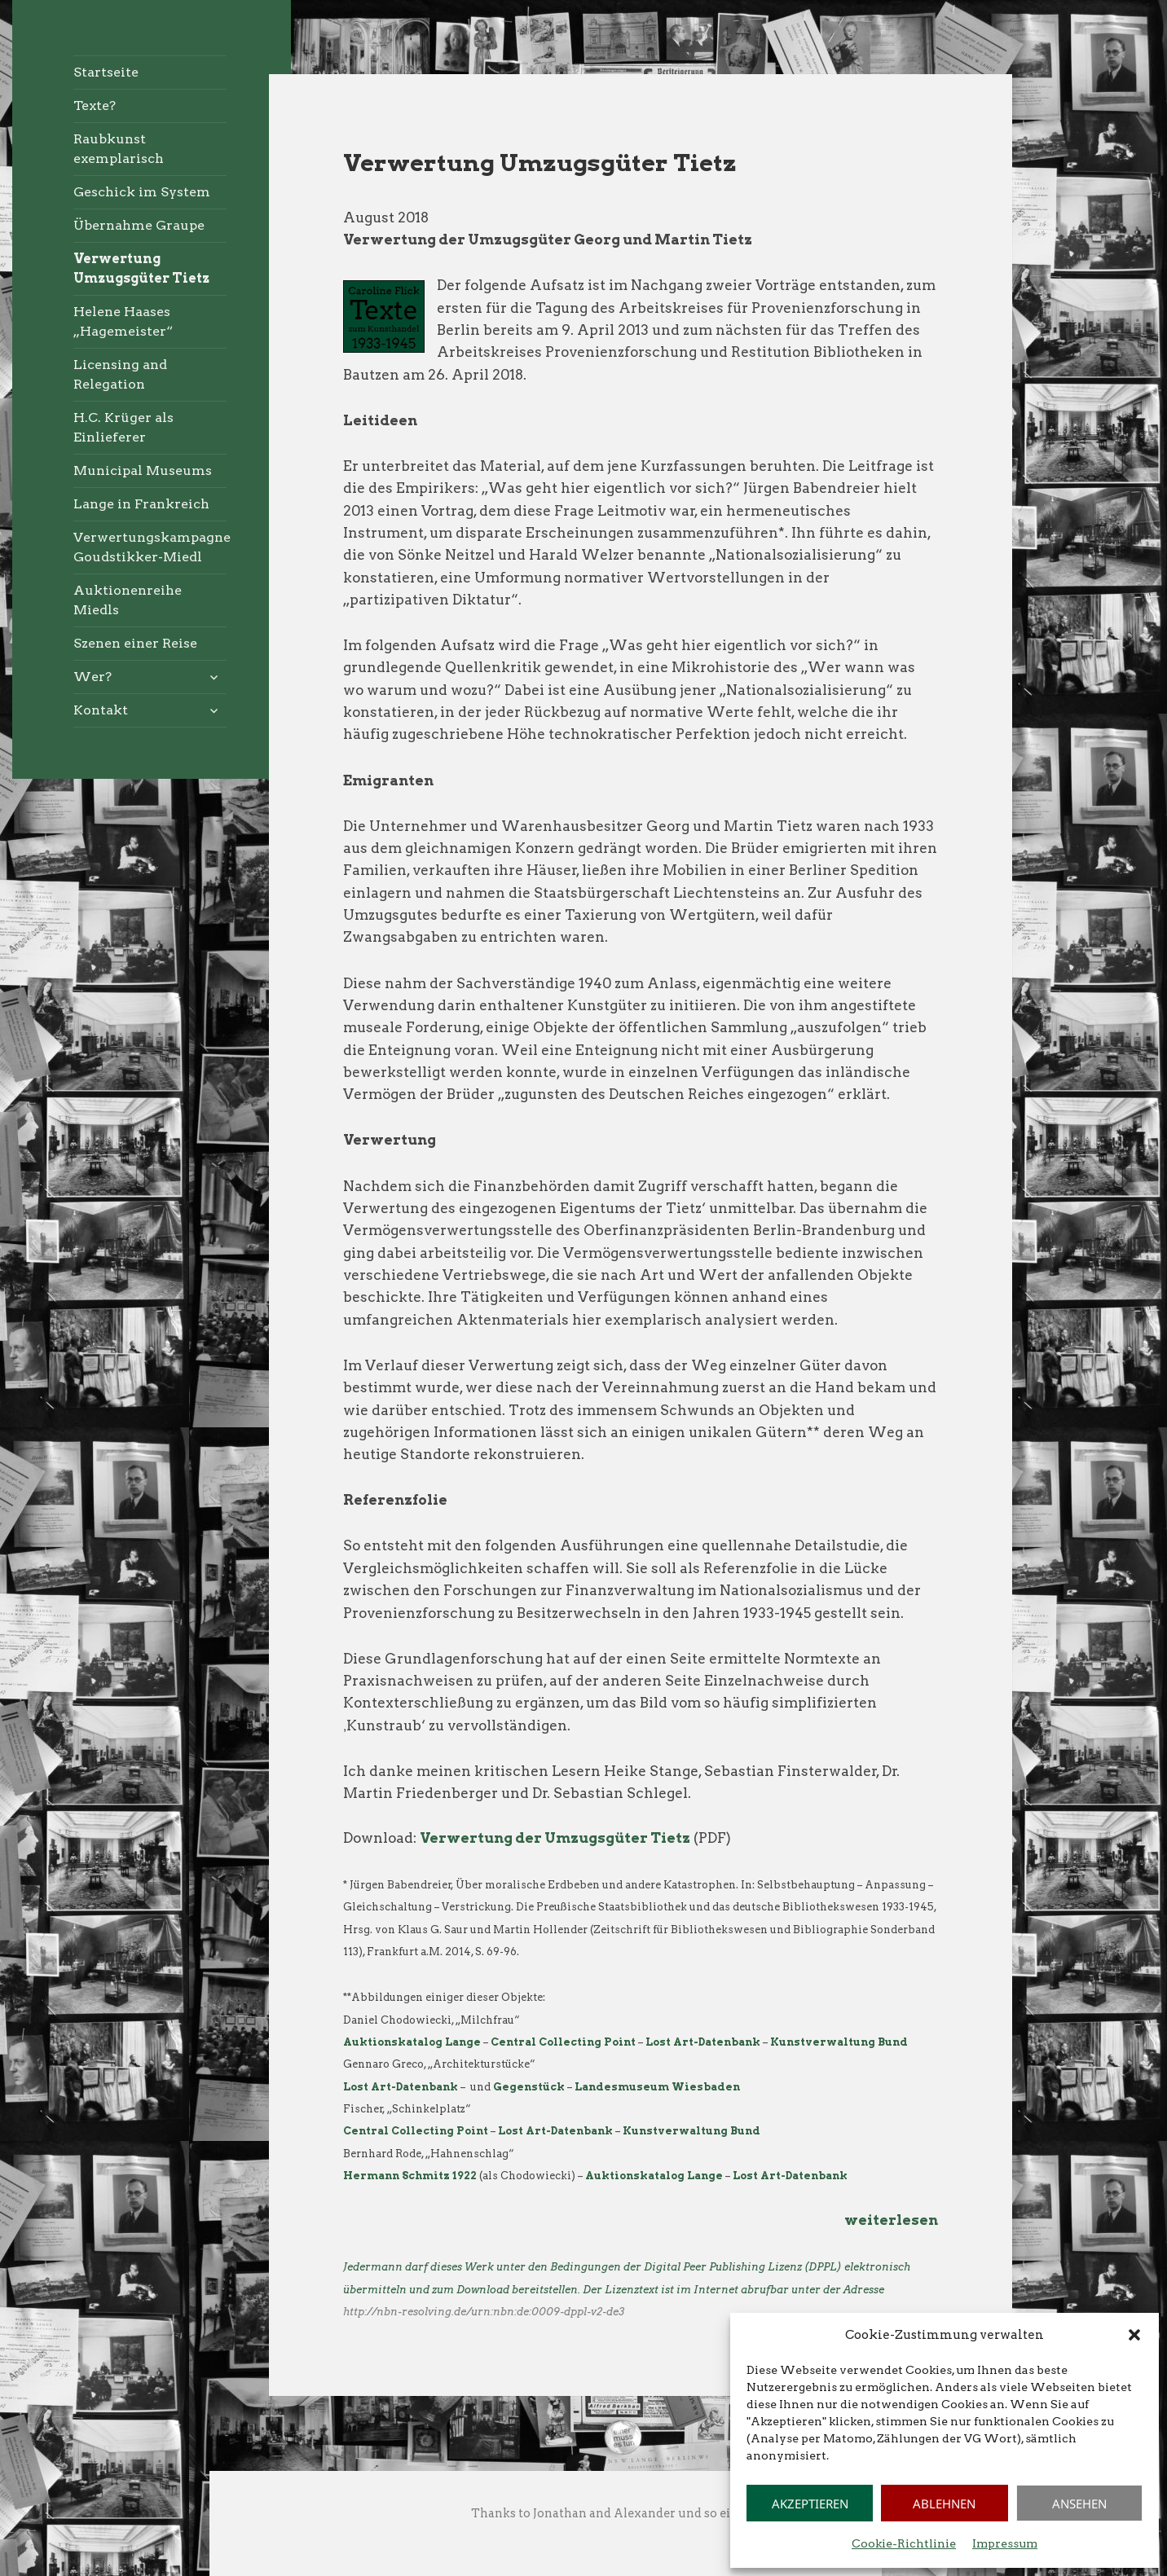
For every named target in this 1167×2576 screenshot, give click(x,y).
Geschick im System (141, 192)
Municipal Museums (142, 470)
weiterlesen (891, 2220)
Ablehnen (944, 2503)
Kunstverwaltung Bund (839, 2042)
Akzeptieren (810, 2503)
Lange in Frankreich (141, 504)
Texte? (94, 105)
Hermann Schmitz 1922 (410, 2175)
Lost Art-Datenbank (702, 2042)
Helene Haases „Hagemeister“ (123, 321)
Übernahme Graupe (139, 225)
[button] (1134, 2335)
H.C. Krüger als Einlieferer (123, 427)
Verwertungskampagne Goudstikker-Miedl (150, 547)
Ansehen (1079, 2503)
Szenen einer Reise (135, 643)
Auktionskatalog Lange (654, 2175)
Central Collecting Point (563, 2042)
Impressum (1004, 2543)
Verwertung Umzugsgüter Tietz (141, 268)
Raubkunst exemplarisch (118, 148)
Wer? (92, 676)
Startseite (106, 72)
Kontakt (100, 710)
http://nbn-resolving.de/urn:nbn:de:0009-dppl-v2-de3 (483, 2312)
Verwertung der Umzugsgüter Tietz (555, 1838)
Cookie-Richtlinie (904, 2543)
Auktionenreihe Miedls (127, 600)
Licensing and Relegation (120, 374)
